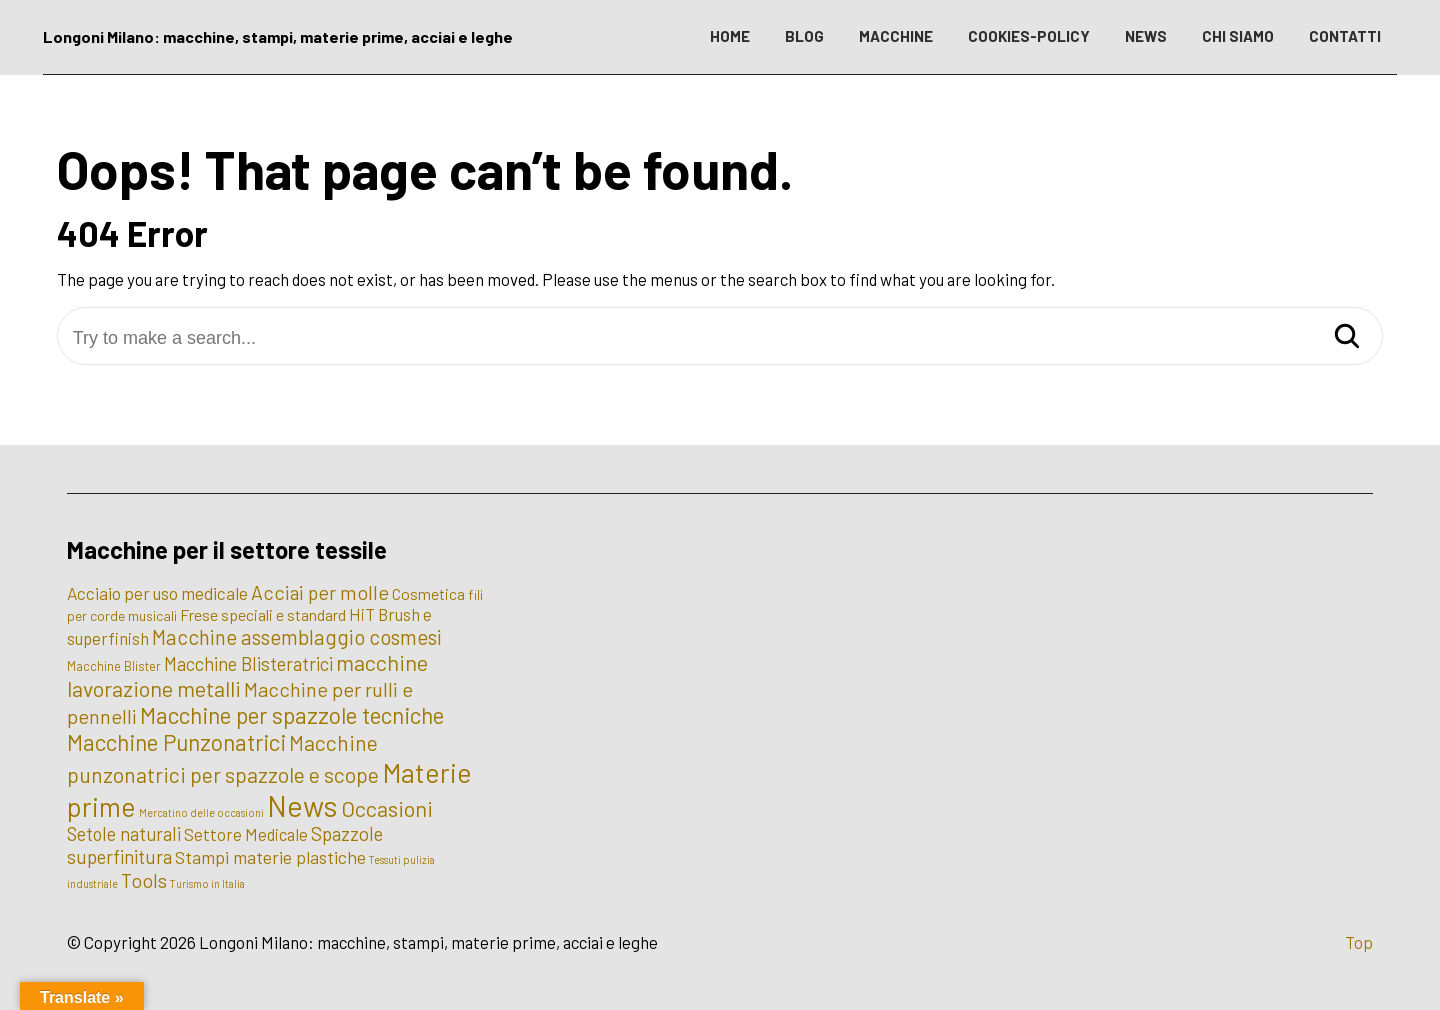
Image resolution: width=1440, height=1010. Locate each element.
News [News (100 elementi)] (302, 805)
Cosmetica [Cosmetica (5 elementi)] (428, 593)
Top (1359, 942)
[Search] (1347, 337)
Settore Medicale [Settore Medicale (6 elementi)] (246, 834)
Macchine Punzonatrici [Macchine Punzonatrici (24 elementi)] (176, 742)
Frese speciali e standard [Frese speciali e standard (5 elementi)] (263, 614)
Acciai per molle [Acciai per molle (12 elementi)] (320, 592)
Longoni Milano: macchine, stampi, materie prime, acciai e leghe (278, 36)
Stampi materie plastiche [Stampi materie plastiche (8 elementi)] (270, 857)
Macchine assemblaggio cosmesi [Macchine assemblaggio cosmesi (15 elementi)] (297, 636)
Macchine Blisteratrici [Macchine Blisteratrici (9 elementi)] (248, 664)
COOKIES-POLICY (1029, 36)
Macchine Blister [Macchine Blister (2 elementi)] (114, 666)
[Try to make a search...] (720, 338)
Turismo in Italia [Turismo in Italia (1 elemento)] (207, 883)
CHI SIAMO (1238, 36)
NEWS (1146, 36)
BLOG (804, 36)
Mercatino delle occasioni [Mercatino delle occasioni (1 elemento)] (201, 812)
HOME (730, 36)
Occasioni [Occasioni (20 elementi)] (387, 808)
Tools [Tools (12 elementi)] (144, 880)
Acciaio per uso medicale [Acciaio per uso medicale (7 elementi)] (157, 593)
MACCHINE (896, 36)
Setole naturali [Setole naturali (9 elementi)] (124, 834)
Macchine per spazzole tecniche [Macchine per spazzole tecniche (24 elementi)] (292, 715)
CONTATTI (1345, 36)
